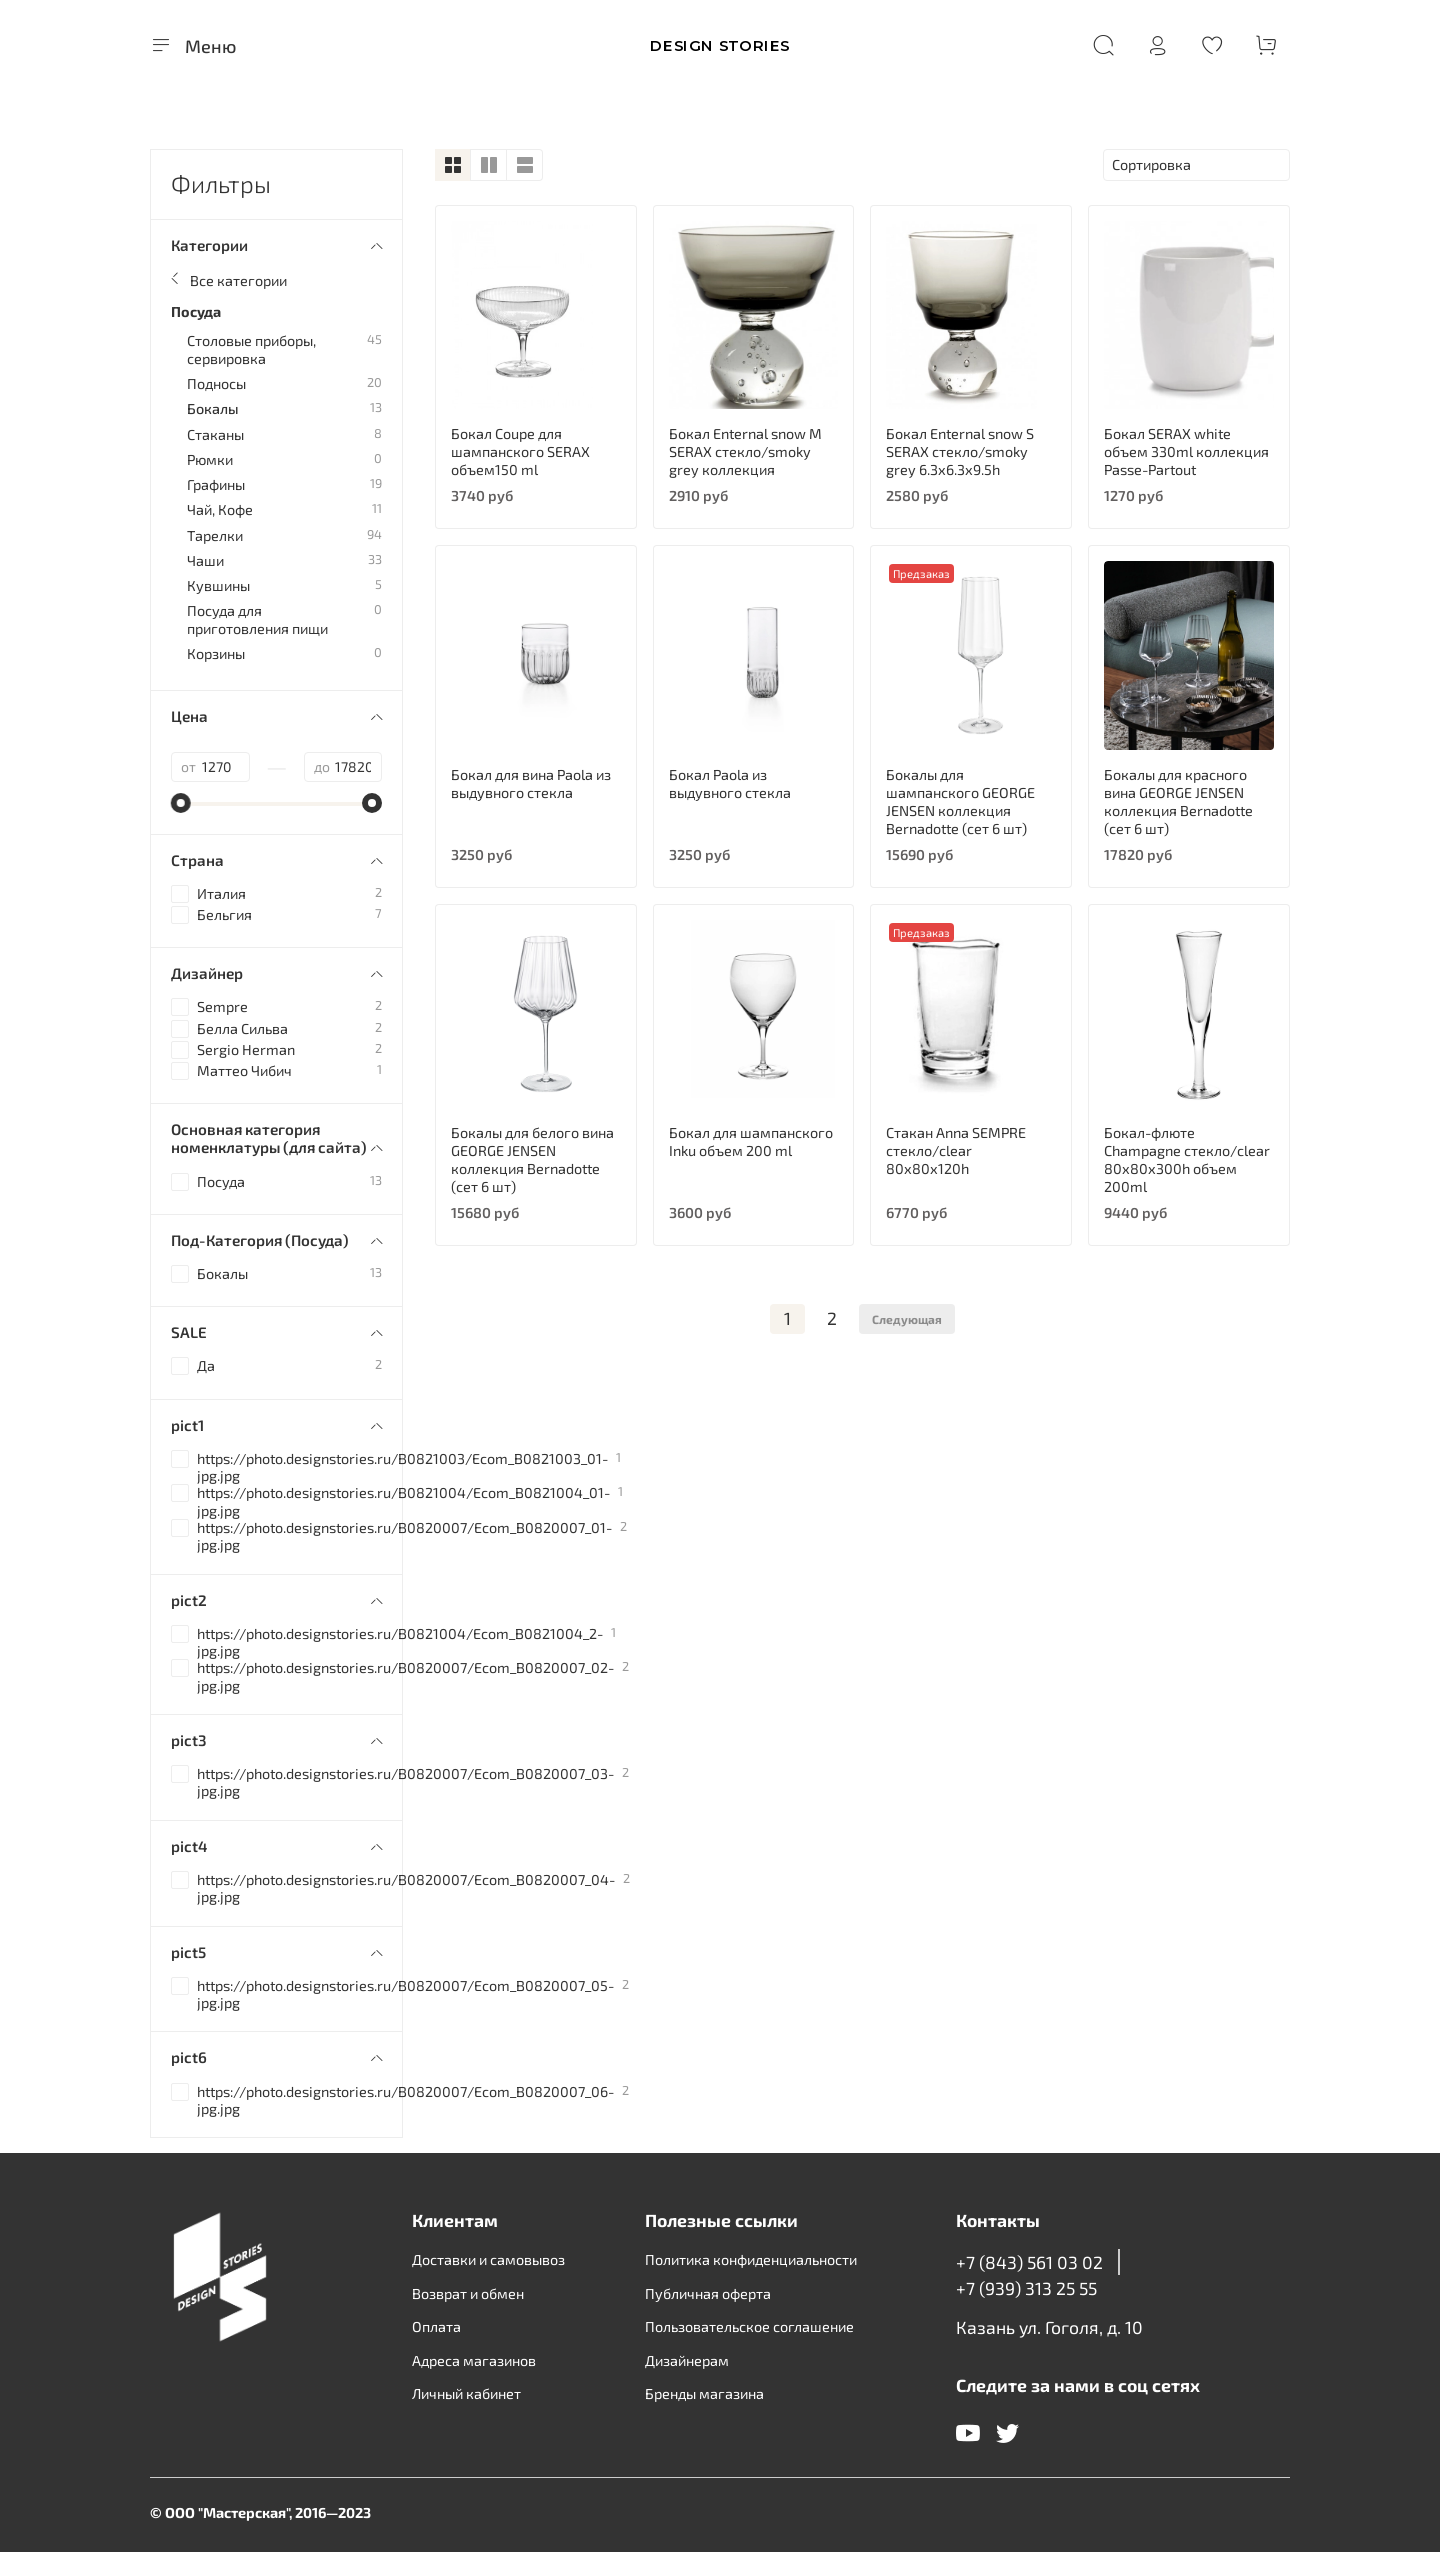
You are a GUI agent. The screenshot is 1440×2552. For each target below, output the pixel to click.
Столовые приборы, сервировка (251, 349)
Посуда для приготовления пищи (257, 619)
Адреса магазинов (474, 2360)
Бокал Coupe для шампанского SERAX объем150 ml (520, 451)
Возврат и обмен (468, 2293)
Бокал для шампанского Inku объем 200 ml (751, 1141)
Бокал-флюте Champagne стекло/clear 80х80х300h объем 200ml (1187, 1159)
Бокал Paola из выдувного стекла (730, 783)
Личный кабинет (466, 2393)
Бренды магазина (704, 2393)
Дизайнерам (687, 2360)
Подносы (216, 383)
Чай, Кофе (220, 509)
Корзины (216, 653)
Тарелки (215, 535)
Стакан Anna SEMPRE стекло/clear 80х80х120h (956, 1150)
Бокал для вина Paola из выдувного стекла (531, 783)
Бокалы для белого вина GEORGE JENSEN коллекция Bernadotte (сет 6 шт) (532, 1159)
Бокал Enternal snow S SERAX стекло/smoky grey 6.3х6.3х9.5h (960, 451)
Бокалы (213, 408)
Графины (216, 484)
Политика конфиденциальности (751, 2259)
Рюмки (210, 459)
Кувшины (218, 585)
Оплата (436, 2326)
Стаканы (215, 434)
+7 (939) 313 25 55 (1026, 2288)
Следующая (907, 1319)
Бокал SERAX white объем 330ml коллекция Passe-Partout (1186, 451)
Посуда (196, 311)
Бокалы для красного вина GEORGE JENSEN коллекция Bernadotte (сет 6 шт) (1178, 801)
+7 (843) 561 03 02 (1029, 2262)
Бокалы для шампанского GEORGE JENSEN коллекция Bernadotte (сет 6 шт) (960, 801)
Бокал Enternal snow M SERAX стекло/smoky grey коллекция (745, 451)
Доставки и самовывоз (488, 2259)
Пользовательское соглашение (749, 2326)
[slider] (181, 803)
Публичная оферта (708, 2293)
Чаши (205, 560)
